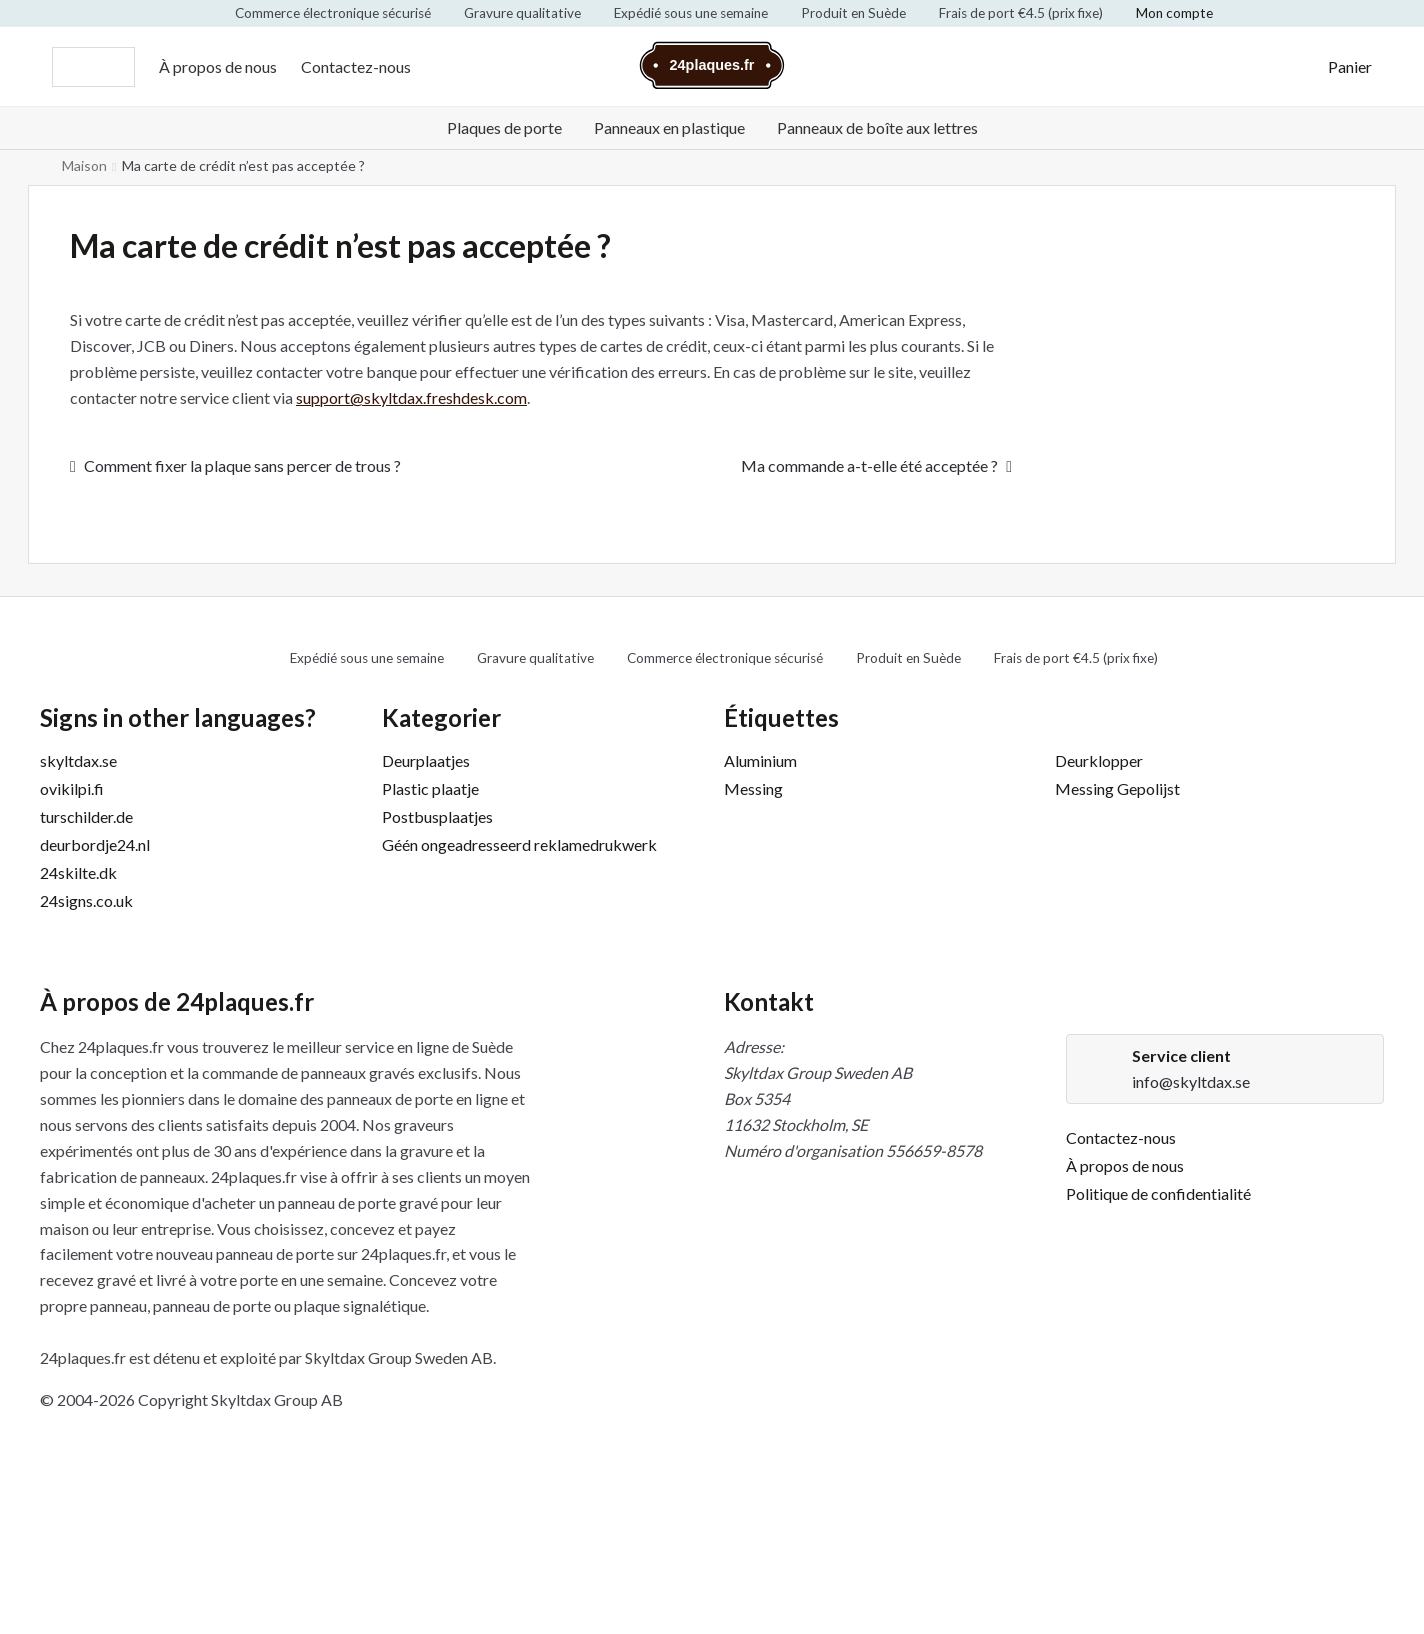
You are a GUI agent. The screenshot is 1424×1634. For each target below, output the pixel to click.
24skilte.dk (78, 872)
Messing (753, 788)
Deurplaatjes (426, 760)
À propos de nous (218, 66)
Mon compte (1174, 13)
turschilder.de (86, 816)
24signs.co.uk (86, 900)
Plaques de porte (504, 127)
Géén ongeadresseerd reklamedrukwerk (519, 844)
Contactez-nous (356, 66)
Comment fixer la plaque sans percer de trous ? (242, 466)
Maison (84, 165)
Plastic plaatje (430, 788)
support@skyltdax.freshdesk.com (411, 397)
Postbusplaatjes (437, 816)
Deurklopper (1099, 760)
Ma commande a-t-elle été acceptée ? (869, 466)
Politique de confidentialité (1158, 1193)
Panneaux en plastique (669, 127)
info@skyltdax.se (1191, 1081)
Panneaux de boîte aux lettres (877, 127)
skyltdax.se (78, 760)
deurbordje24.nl (95, 844)
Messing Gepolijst (1117, 788)
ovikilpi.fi (72, 788)
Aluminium (760, 760)
